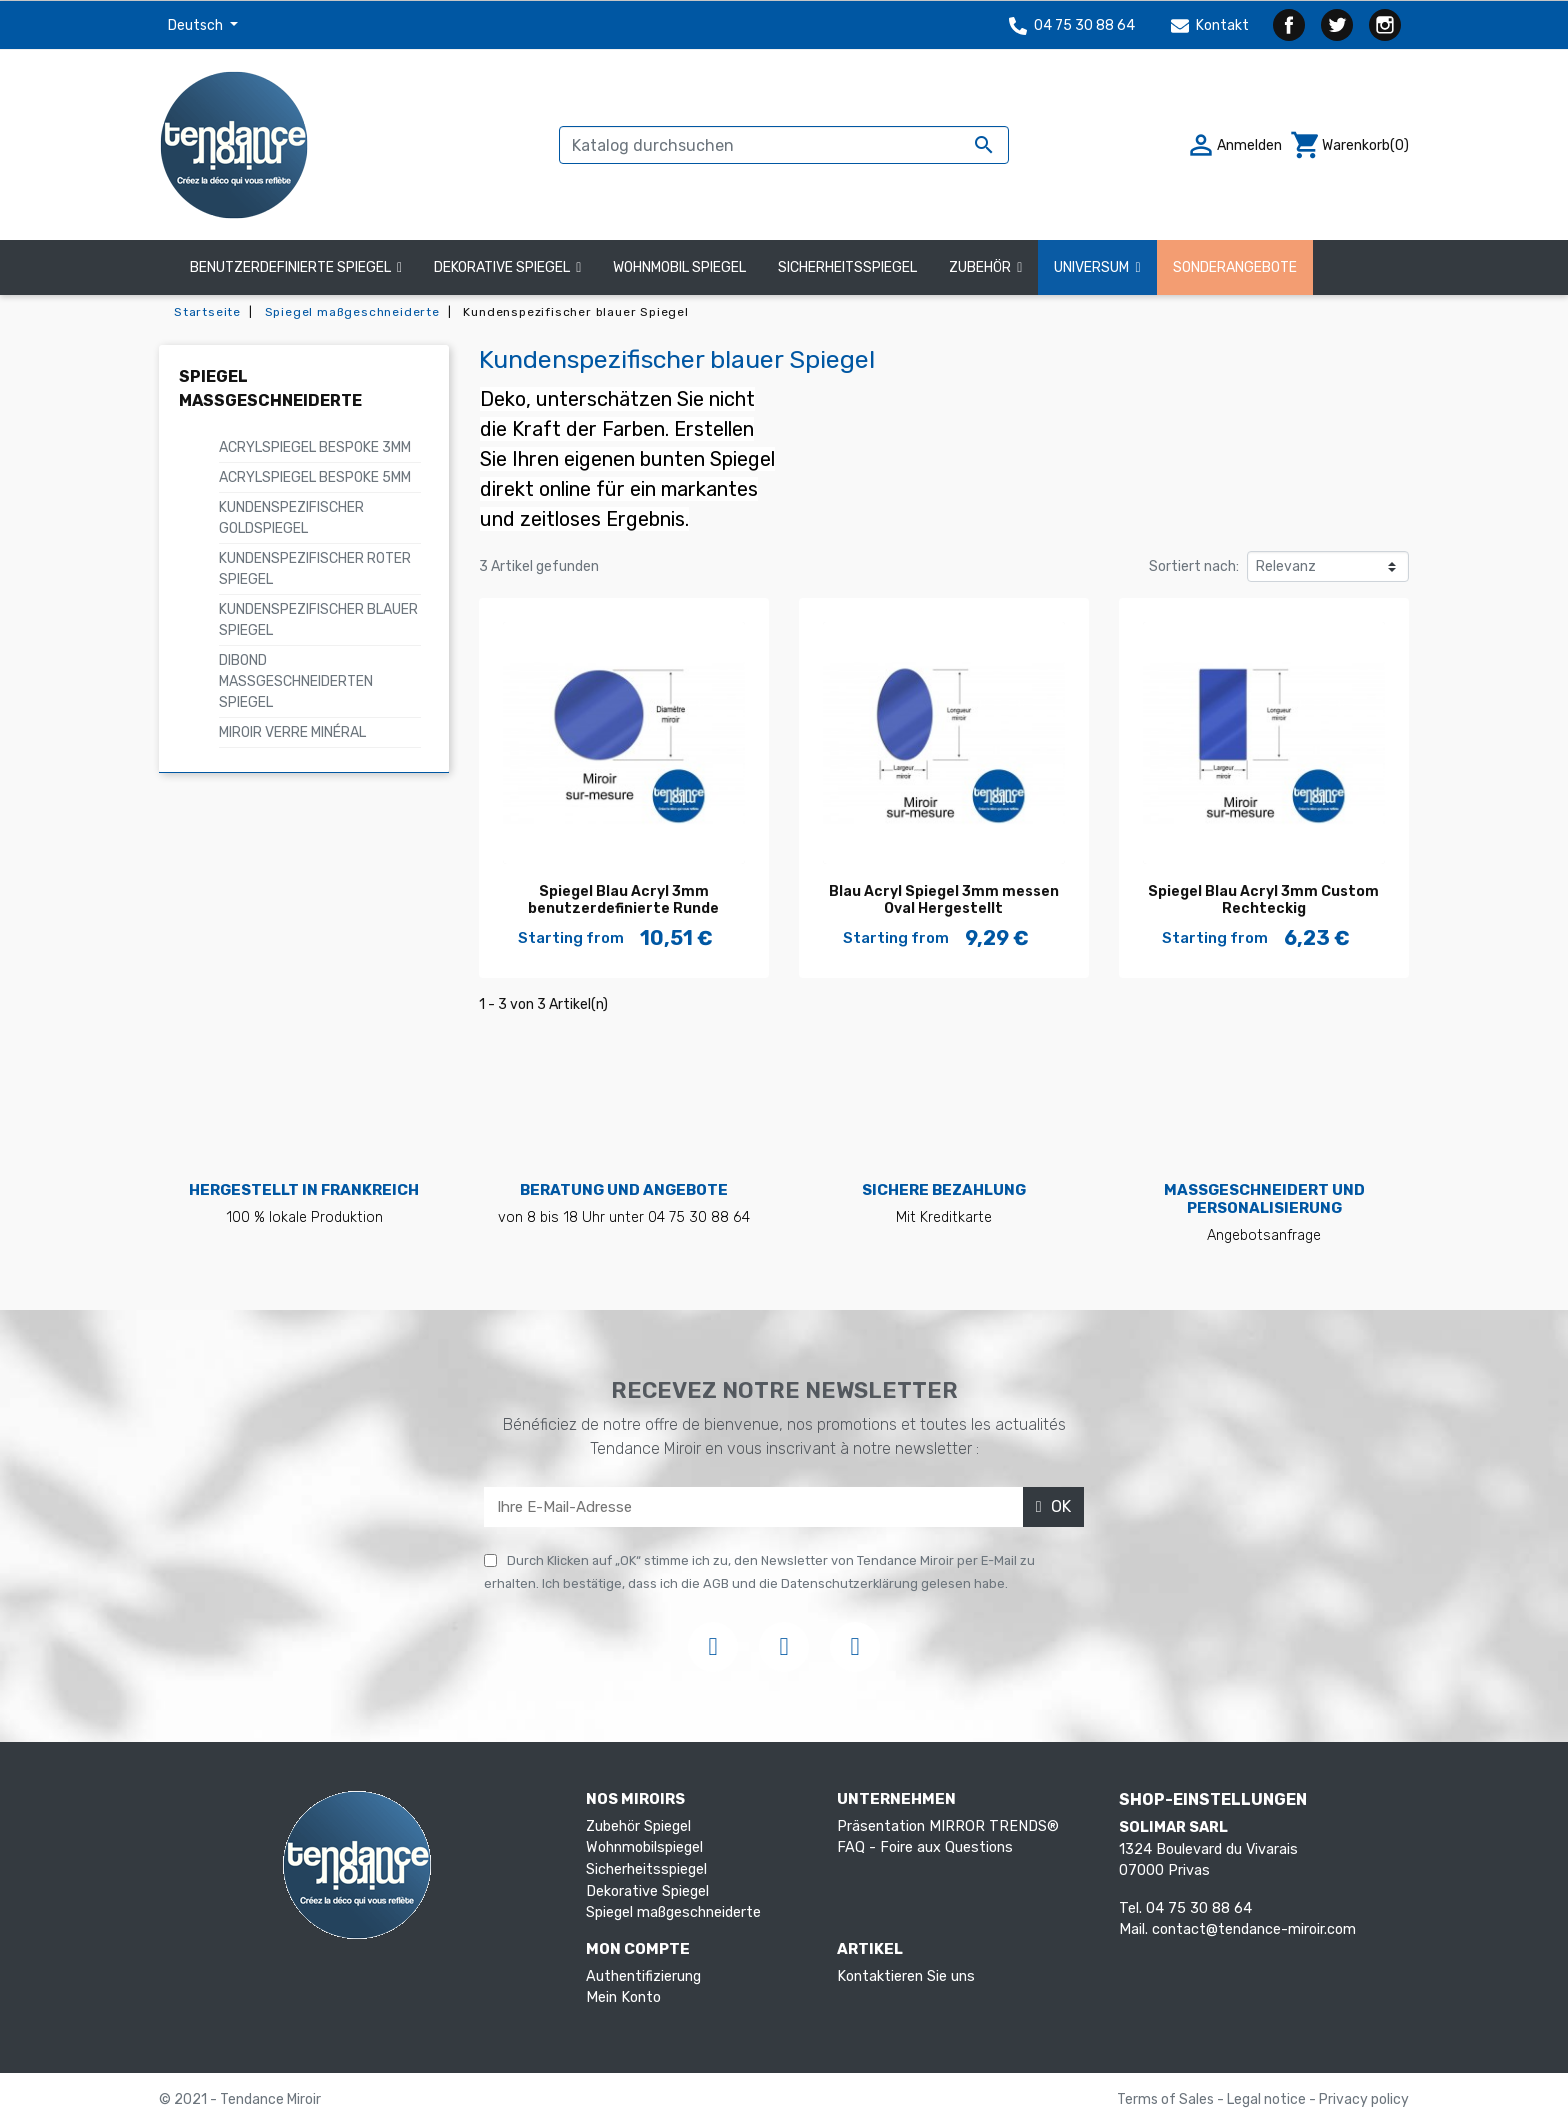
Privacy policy (1364, 2099)
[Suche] (784, 145)
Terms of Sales (1167, 2099)
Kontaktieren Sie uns (906, 1976)
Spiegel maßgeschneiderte (673, 1912)
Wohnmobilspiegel (644, 1847)
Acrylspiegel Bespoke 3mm (315, 447)
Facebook (1289, 25)
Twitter (1337, 25)
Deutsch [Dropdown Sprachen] (197, 25)
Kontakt (1210, 25)
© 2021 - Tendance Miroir (240, 2099)
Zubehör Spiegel (638, 1826)
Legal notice (1268, 2099)
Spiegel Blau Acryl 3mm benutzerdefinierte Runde (623, 900)
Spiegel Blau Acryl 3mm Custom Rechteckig (1263, 900)
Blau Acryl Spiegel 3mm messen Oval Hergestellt (944, 900)
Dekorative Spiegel (647, 1891)
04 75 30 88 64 (1072, 25)
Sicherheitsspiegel (646, 1869)
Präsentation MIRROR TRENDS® (948, 1826)
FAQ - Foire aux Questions (925, 1847)
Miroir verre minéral (292, 732)
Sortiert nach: (1194, 566)
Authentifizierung (643, 1976)
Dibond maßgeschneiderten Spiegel (296, 681)
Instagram (1385, 25)
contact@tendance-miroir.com (1254, 1929)
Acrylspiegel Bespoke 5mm (315, 477)
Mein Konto (623, 1997)
